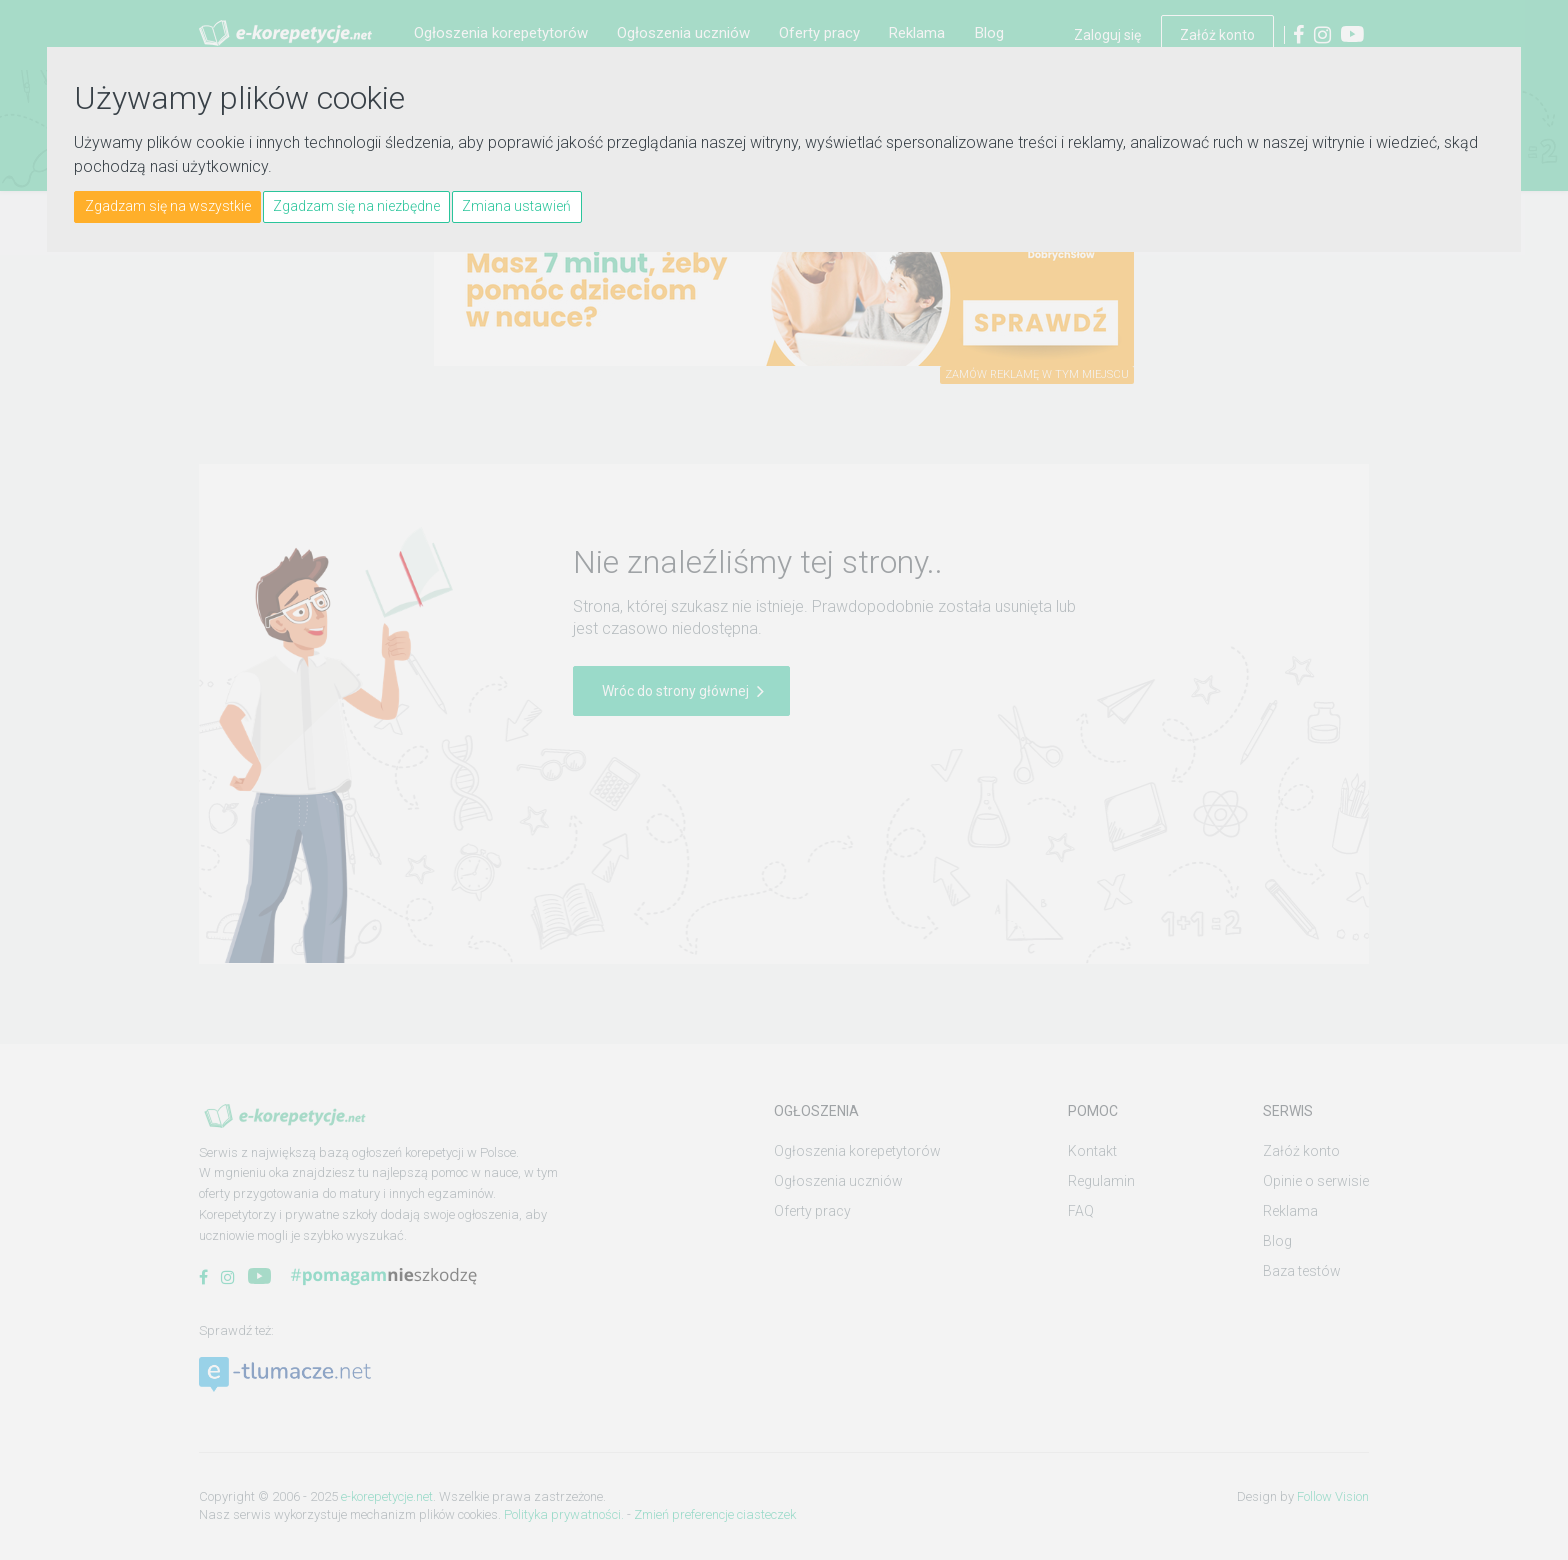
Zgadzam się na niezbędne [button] (356, 206)
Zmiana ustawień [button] (516, 206)
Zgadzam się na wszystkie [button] (168, 206)
